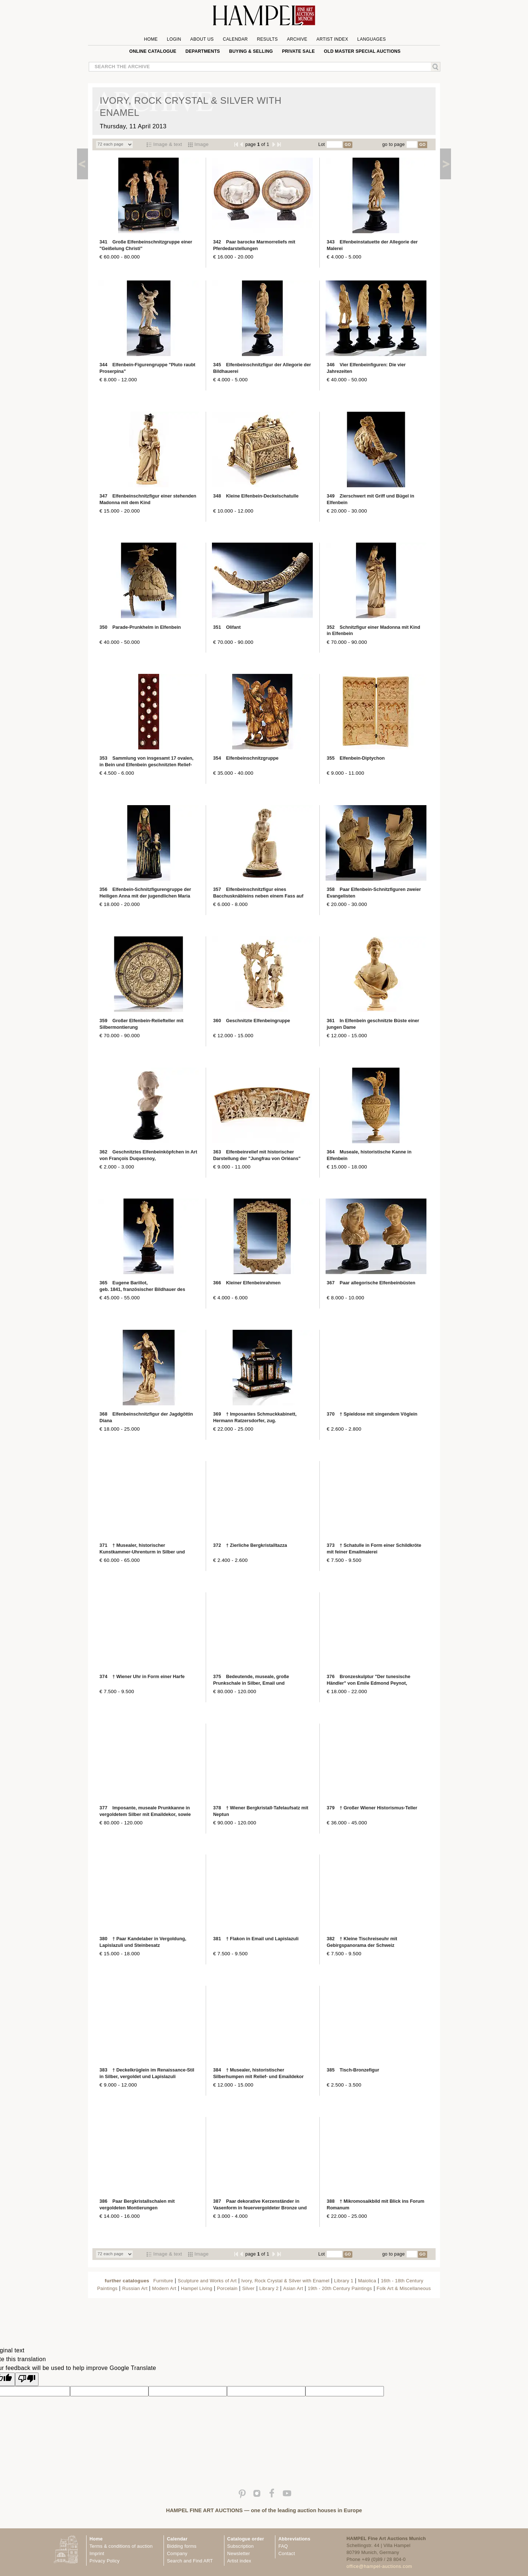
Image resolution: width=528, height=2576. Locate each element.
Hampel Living (196, 2288)
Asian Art (293, 2288)
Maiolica (367, 2280)
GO (348, 145)
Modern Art (164, 2288)
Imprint (96, 2553)
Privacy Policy (104, 2561)
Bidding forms (181, 2546)
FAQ (283, 2546)
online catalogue (152, 51)
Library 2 (269, 2288)
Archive (297, 39)
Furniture (163, 2280)
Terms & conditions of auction (121, 2546)
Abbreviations (294, 2539)
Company (177, 2553)
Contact (286, 2553)
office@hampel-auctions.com (379, 2566)
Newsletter (238, 2553)
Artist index (239, 2561)
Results (267, 39)
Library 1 (343, 2280)
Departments (203, 51)
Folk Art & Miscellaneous (404, 2288)
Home (151, 39)
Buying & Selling (251, 51)
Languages (371, 39)
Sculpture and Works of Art (207, 2280)
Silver (248, 2288)
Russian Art (134, 2288)
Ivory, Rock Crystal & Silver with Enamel (285, 2280)
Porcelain (227, 2288)
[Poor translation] (26, 2379)
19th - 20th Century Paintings (340, 2288)
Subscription (240, 2546)
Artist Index (332, 39)
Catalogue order (245, 2539)
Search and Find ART (190, 2561)
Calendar (235, 39)
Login (174, 39)
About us (202, 39)
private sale (298, 51)
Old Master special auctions (362, 51)
